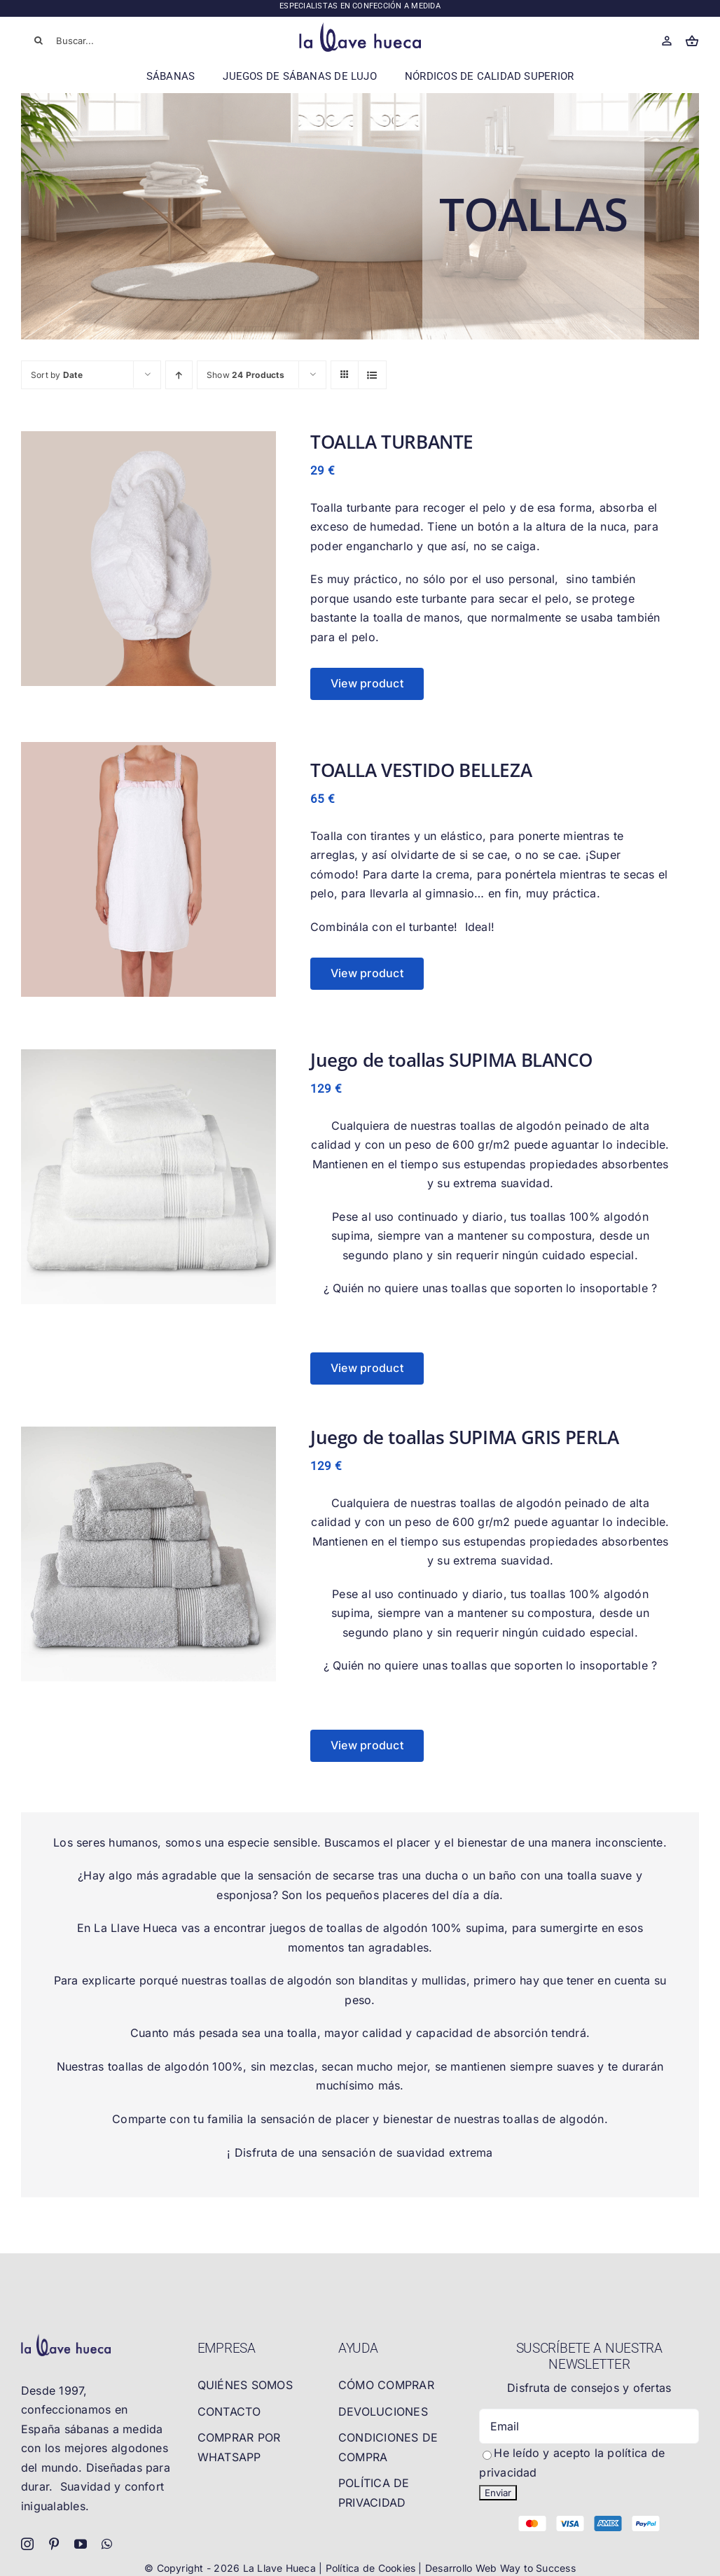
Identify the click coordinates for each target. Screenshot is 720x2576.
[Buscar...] (89, 40)
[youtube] (80, 2544)
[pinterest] (54, 2544)
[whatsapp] (107, 2544)
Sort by (57, 375)
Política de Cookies (372, 2568)
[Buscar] (38, 40)
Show (245, 375)
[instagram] (27, 2544)
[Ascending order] (179, 374)
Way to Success (538, 2568)
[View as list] (372, 374)
